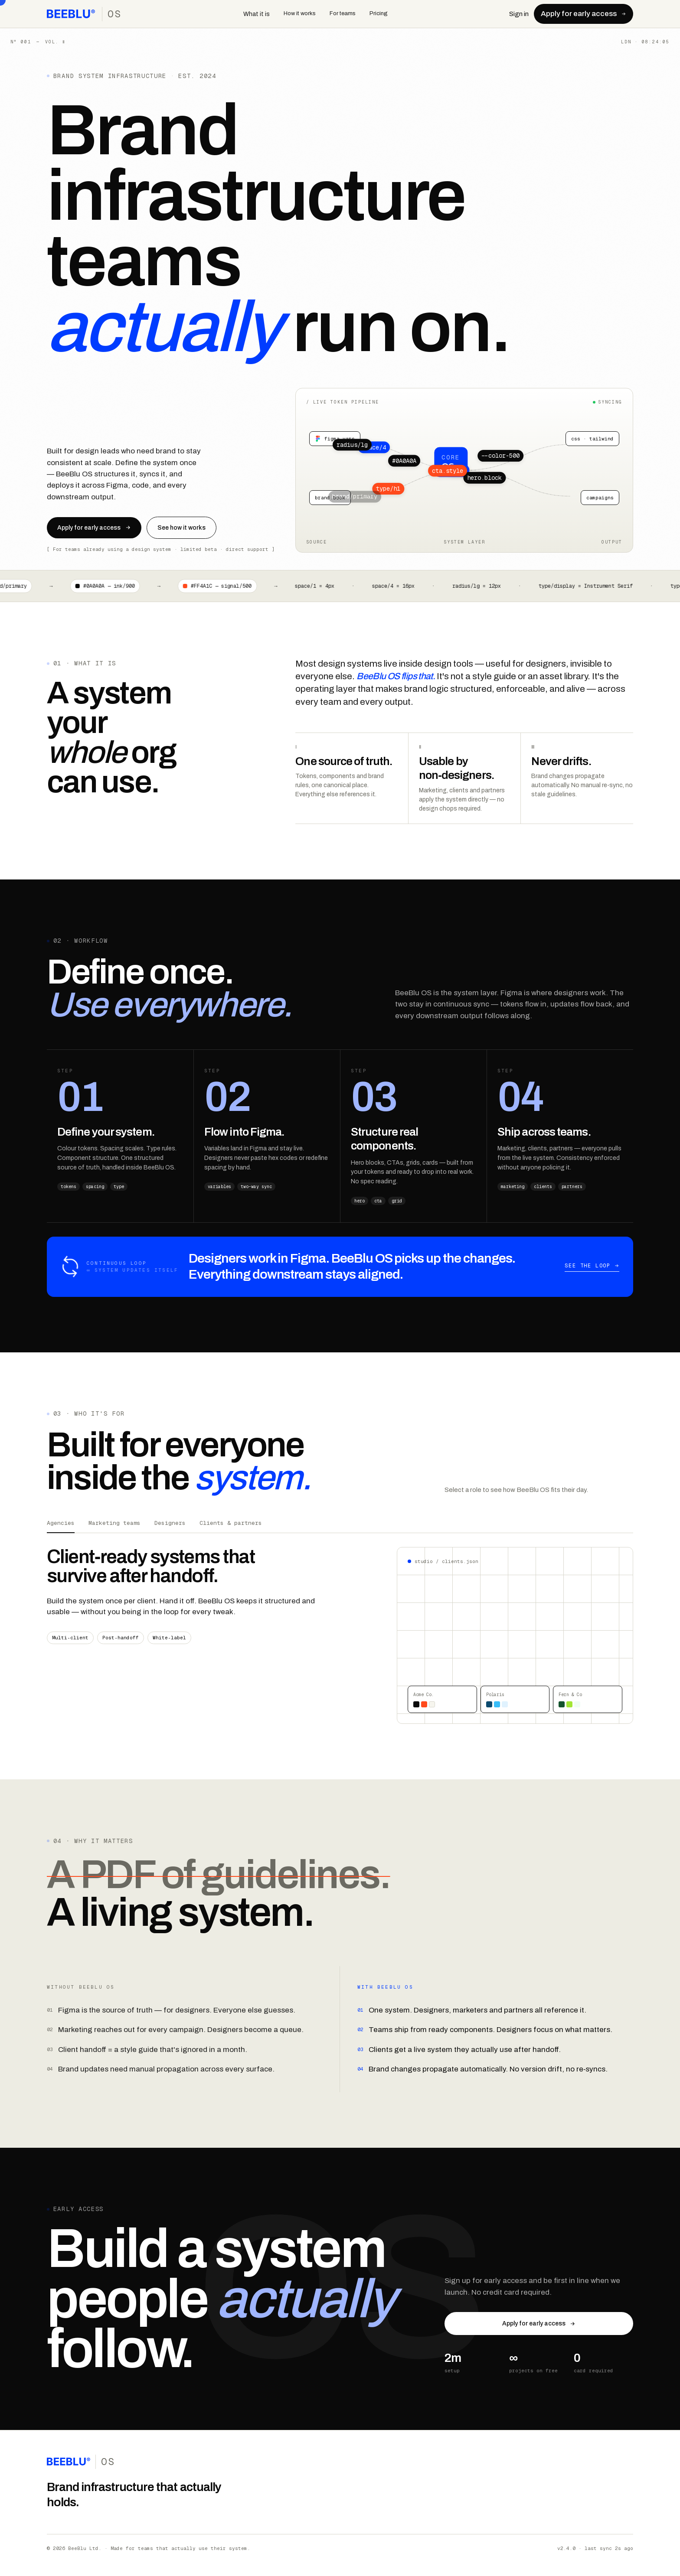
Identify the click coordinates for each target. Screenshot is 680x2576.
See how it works (181, 527)
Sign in (519, 13)
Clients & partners (230, 1523)
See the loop (592, 1265)
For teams (343, 13)
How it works (300, 13)
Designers (170, 1523)
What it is (256, 14)
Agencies (61, 1523)
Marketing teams (114, 1523)
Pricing (378, 13)
